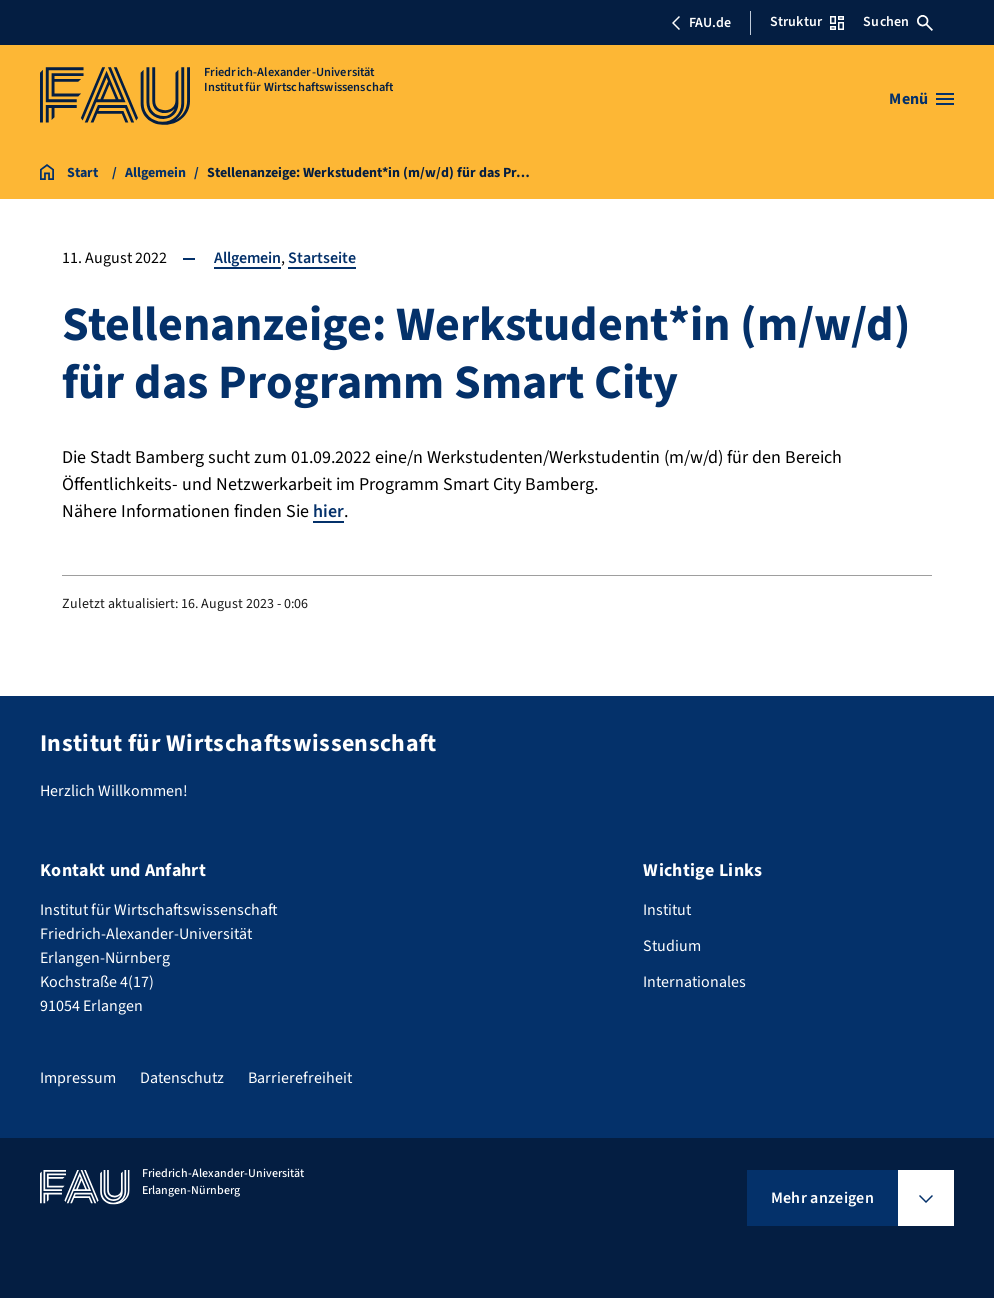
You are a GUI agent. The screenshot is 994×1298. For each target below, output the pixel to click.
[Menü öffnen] (921, 99)
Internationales (694, 982)
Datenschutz (182, 1078)
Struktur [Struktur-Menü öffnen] (807, 22)
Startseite (322, 258)
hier (328, 511)
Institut (667, 910)
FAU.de (701, 23)
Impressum (78, 1078)
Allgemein (247, 258)
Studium (672, 946)
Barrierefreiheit (300, 1078)
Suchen (898, 22)
